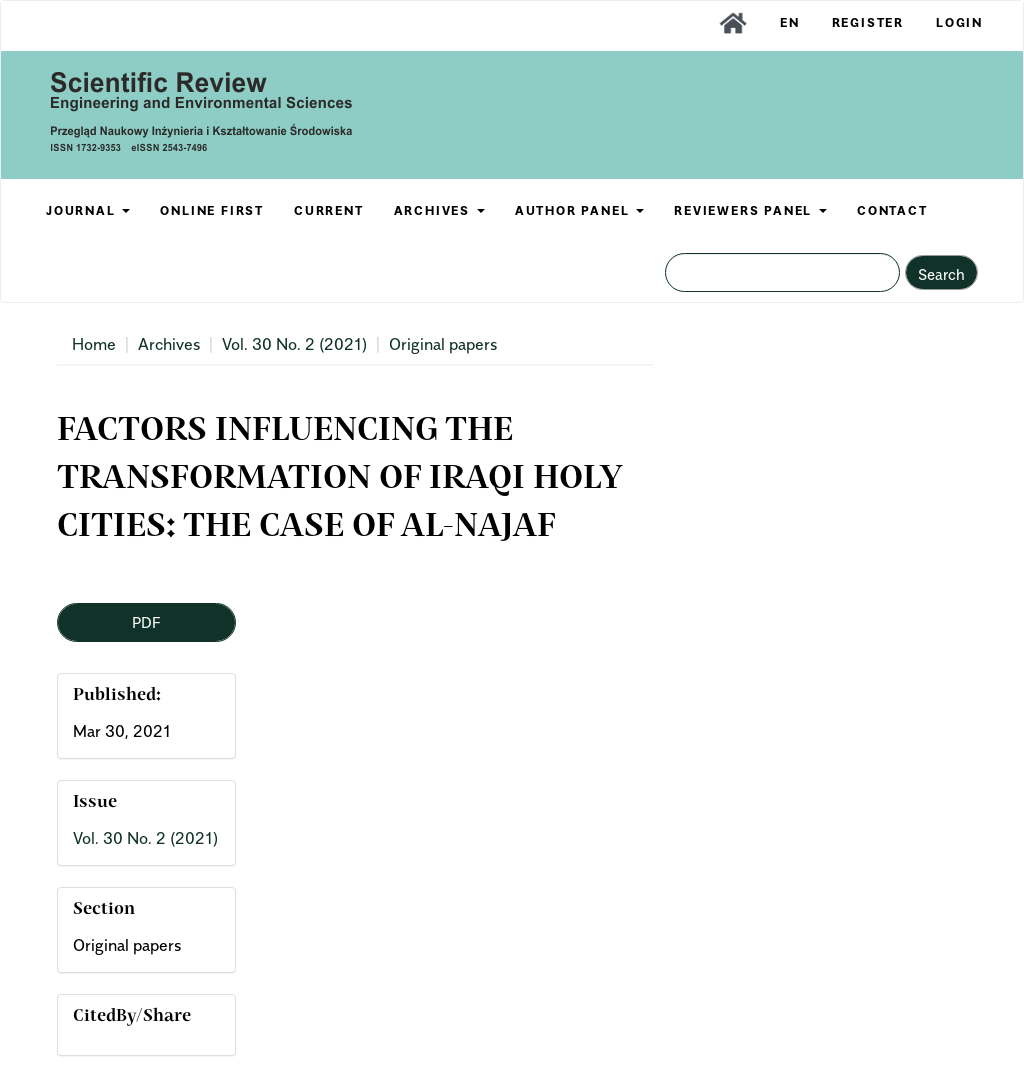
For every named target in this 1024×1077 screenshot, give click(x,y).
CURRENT (329, 210)
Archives (169, 344)
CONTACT (892, 210)
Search (941, 274)
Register (868, 22)
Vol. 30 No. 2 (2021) (294, 344)
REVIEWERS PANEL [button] (750, 210)
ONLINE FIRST (212, 210)
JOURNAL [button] (88, 210)
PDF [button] (146, 622)
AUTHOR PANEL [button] (579, 210)
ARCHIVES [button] (439, 210)
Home (94, 344)
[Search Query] (782, 272)
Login (959, 22)
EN (790, 22)
